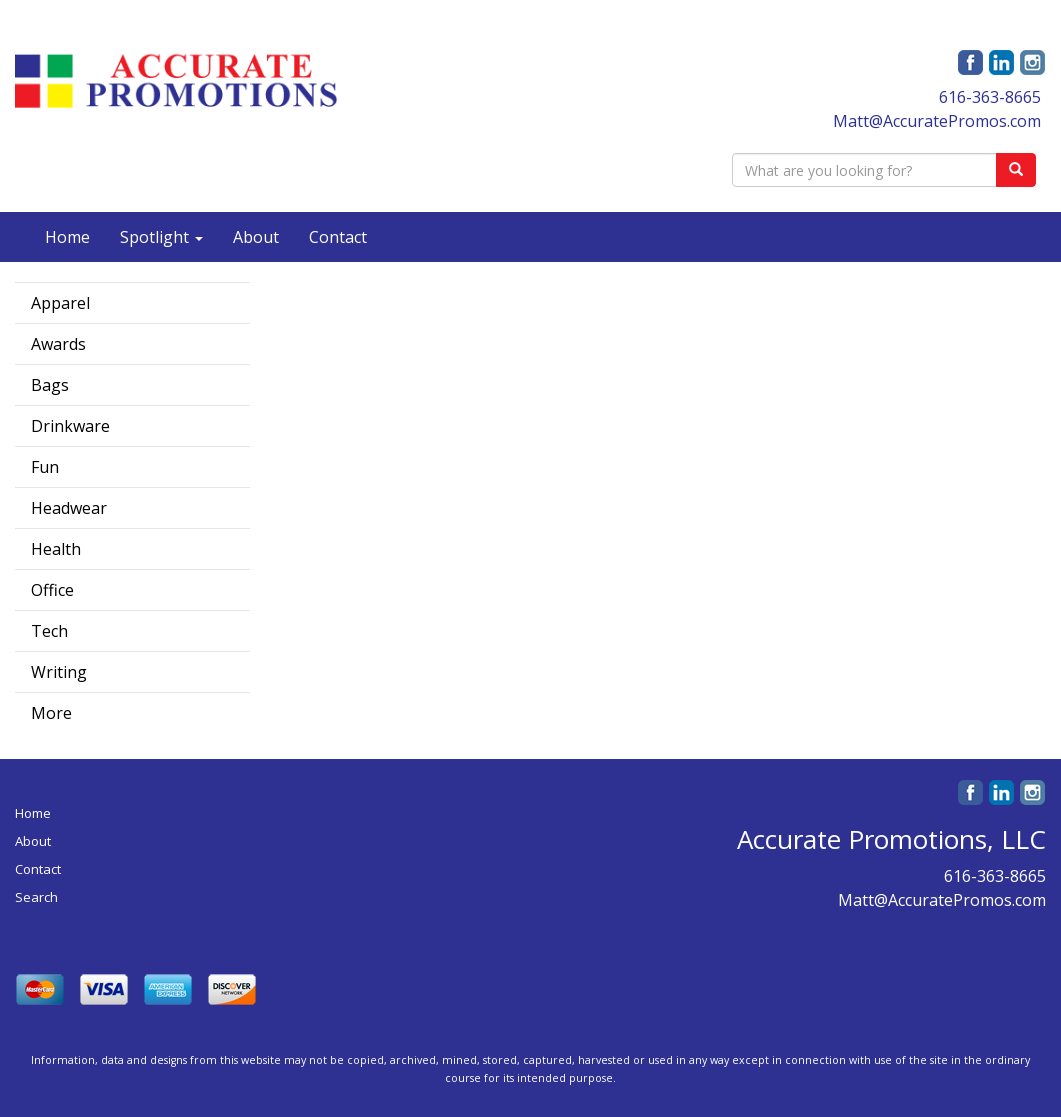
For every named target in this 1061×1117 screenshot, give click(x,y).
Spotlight (161, 237)
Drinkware (70, 426)
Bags (50, 385)
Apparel (60, 303)
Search (36, 897)
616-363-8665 (990, 97)
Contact (338, 237)
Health (56, 549)
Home (67, 237)
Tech (49, 631)
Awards (58, 344)
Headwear (69, 508)
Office (52, 590)
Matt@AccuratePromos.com (937, 121)
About (256, 237)
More (51, 713)
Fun (45, 467)
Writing (59, 672)
